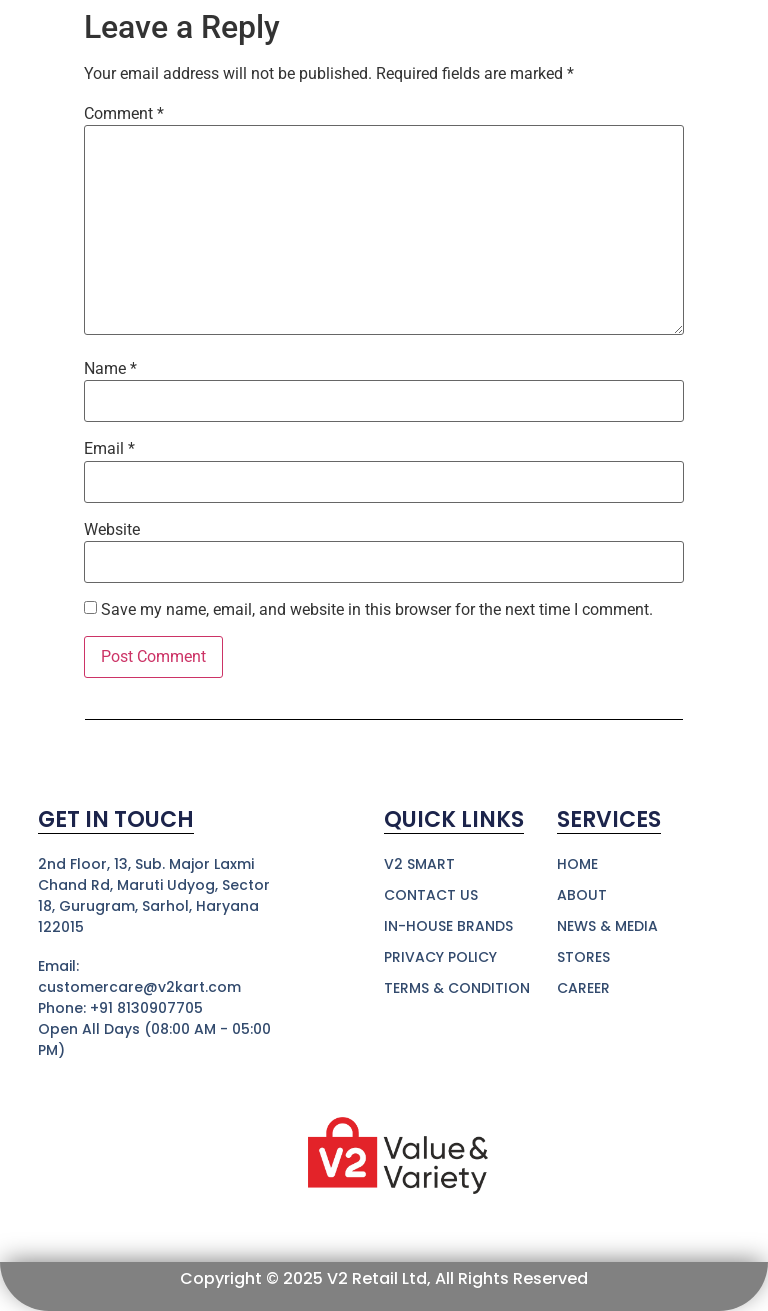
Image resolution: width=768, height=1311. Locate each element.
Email (109, 449)
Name (110, 369)
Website (112, 530)
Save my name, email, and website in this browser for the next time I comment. (377, 610)
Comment (124, 114)
